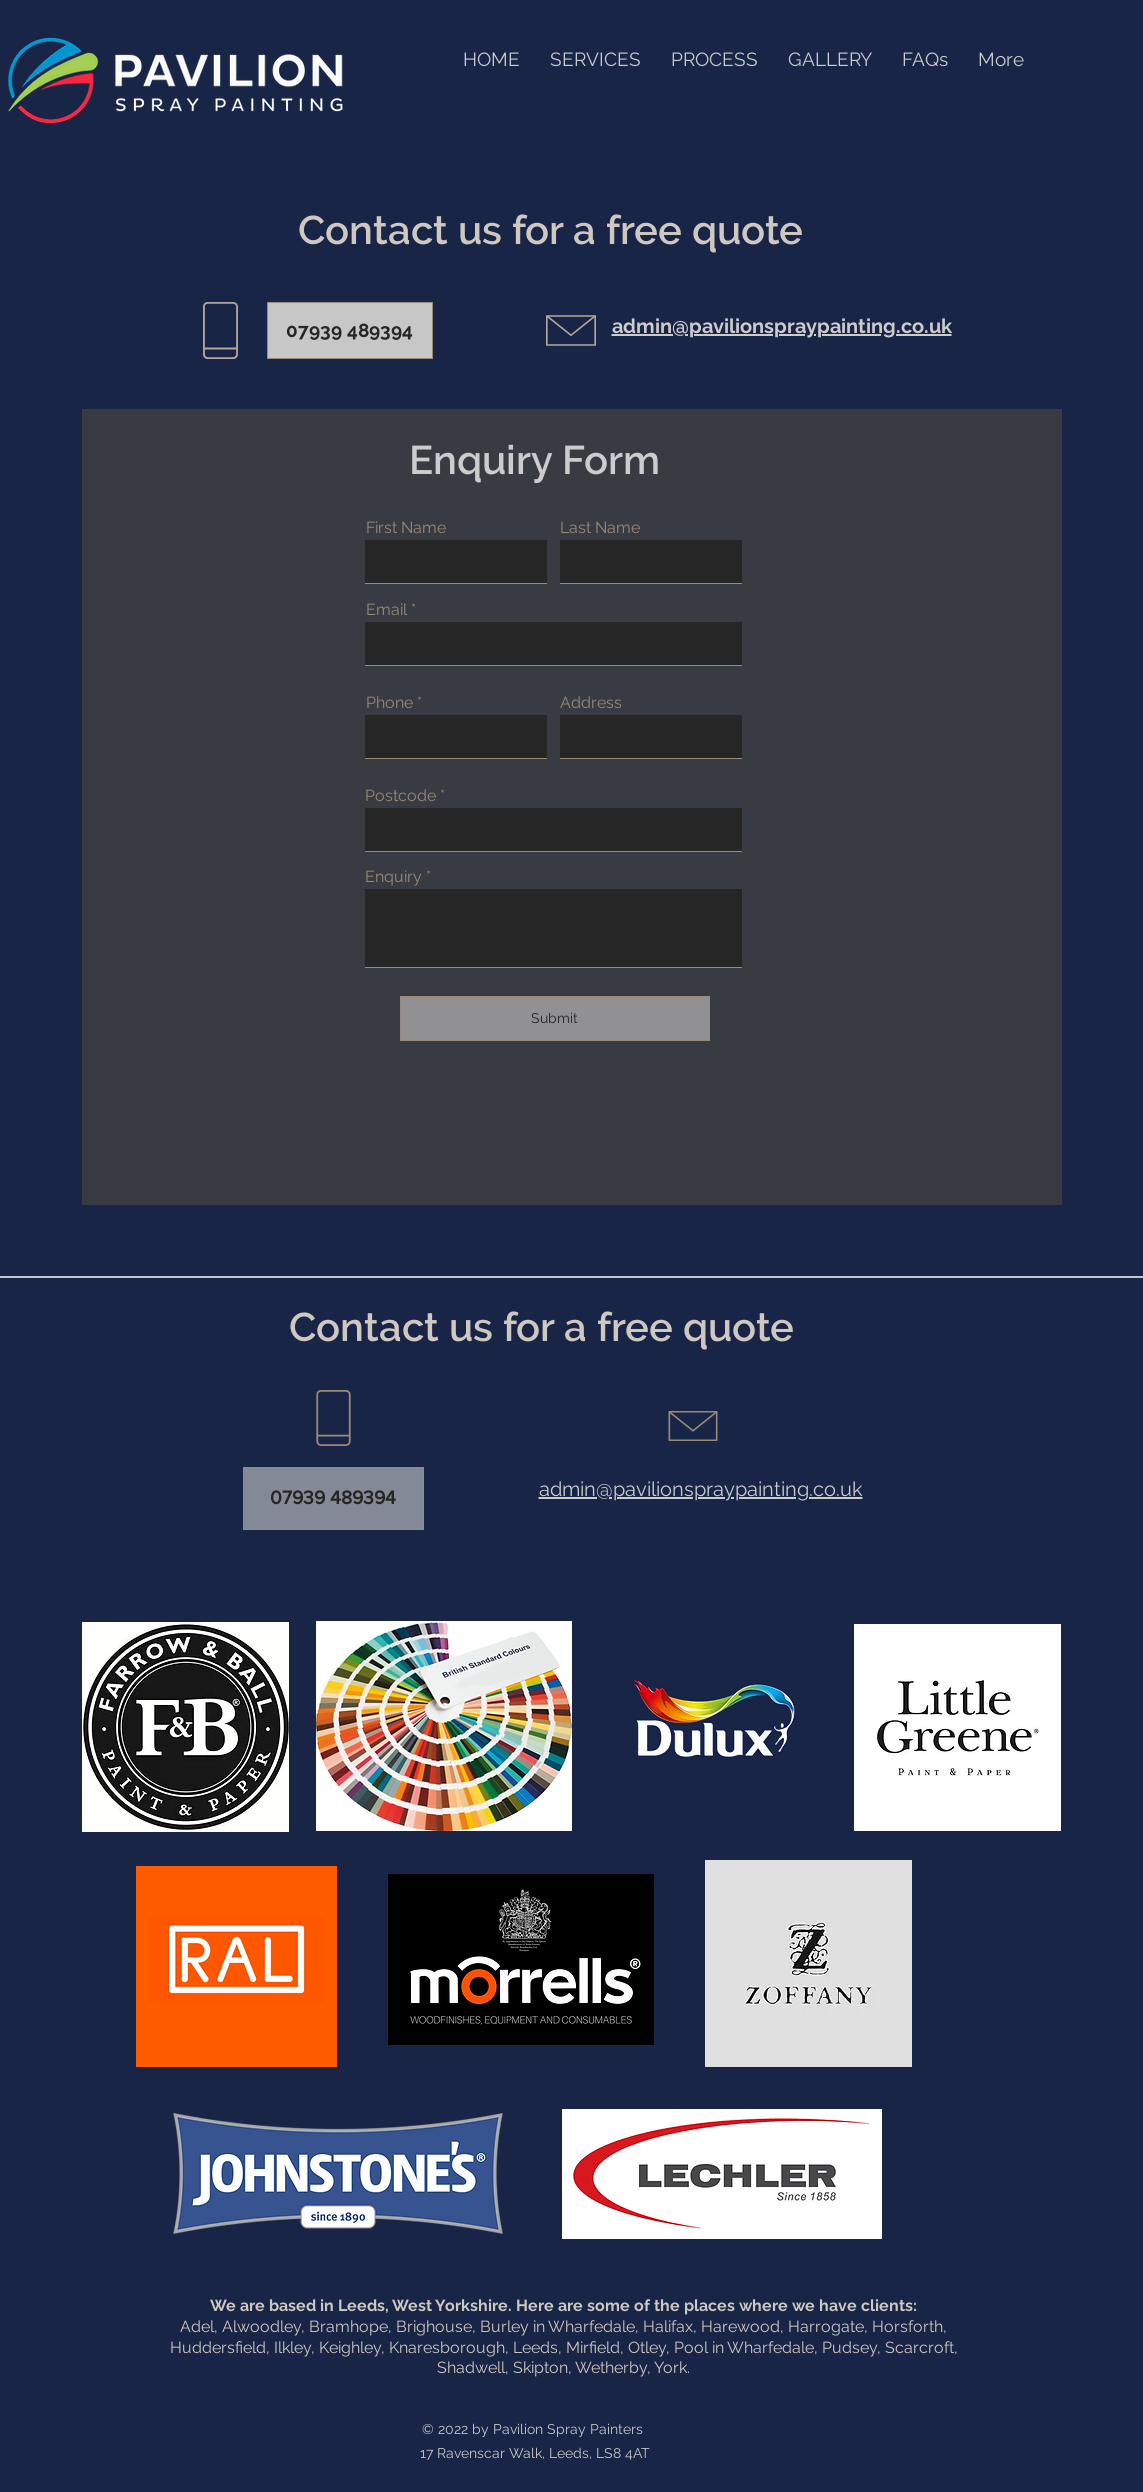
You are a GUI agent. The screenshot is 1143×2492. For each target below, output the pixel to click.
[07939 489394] (350, 330)
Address (591, 703)
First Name (406, 528)
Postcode (400, 796)
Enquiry (393, 877)
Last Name (600, 528)
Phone (389, 703)
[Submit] (555, 1018)
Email (386, 610)
